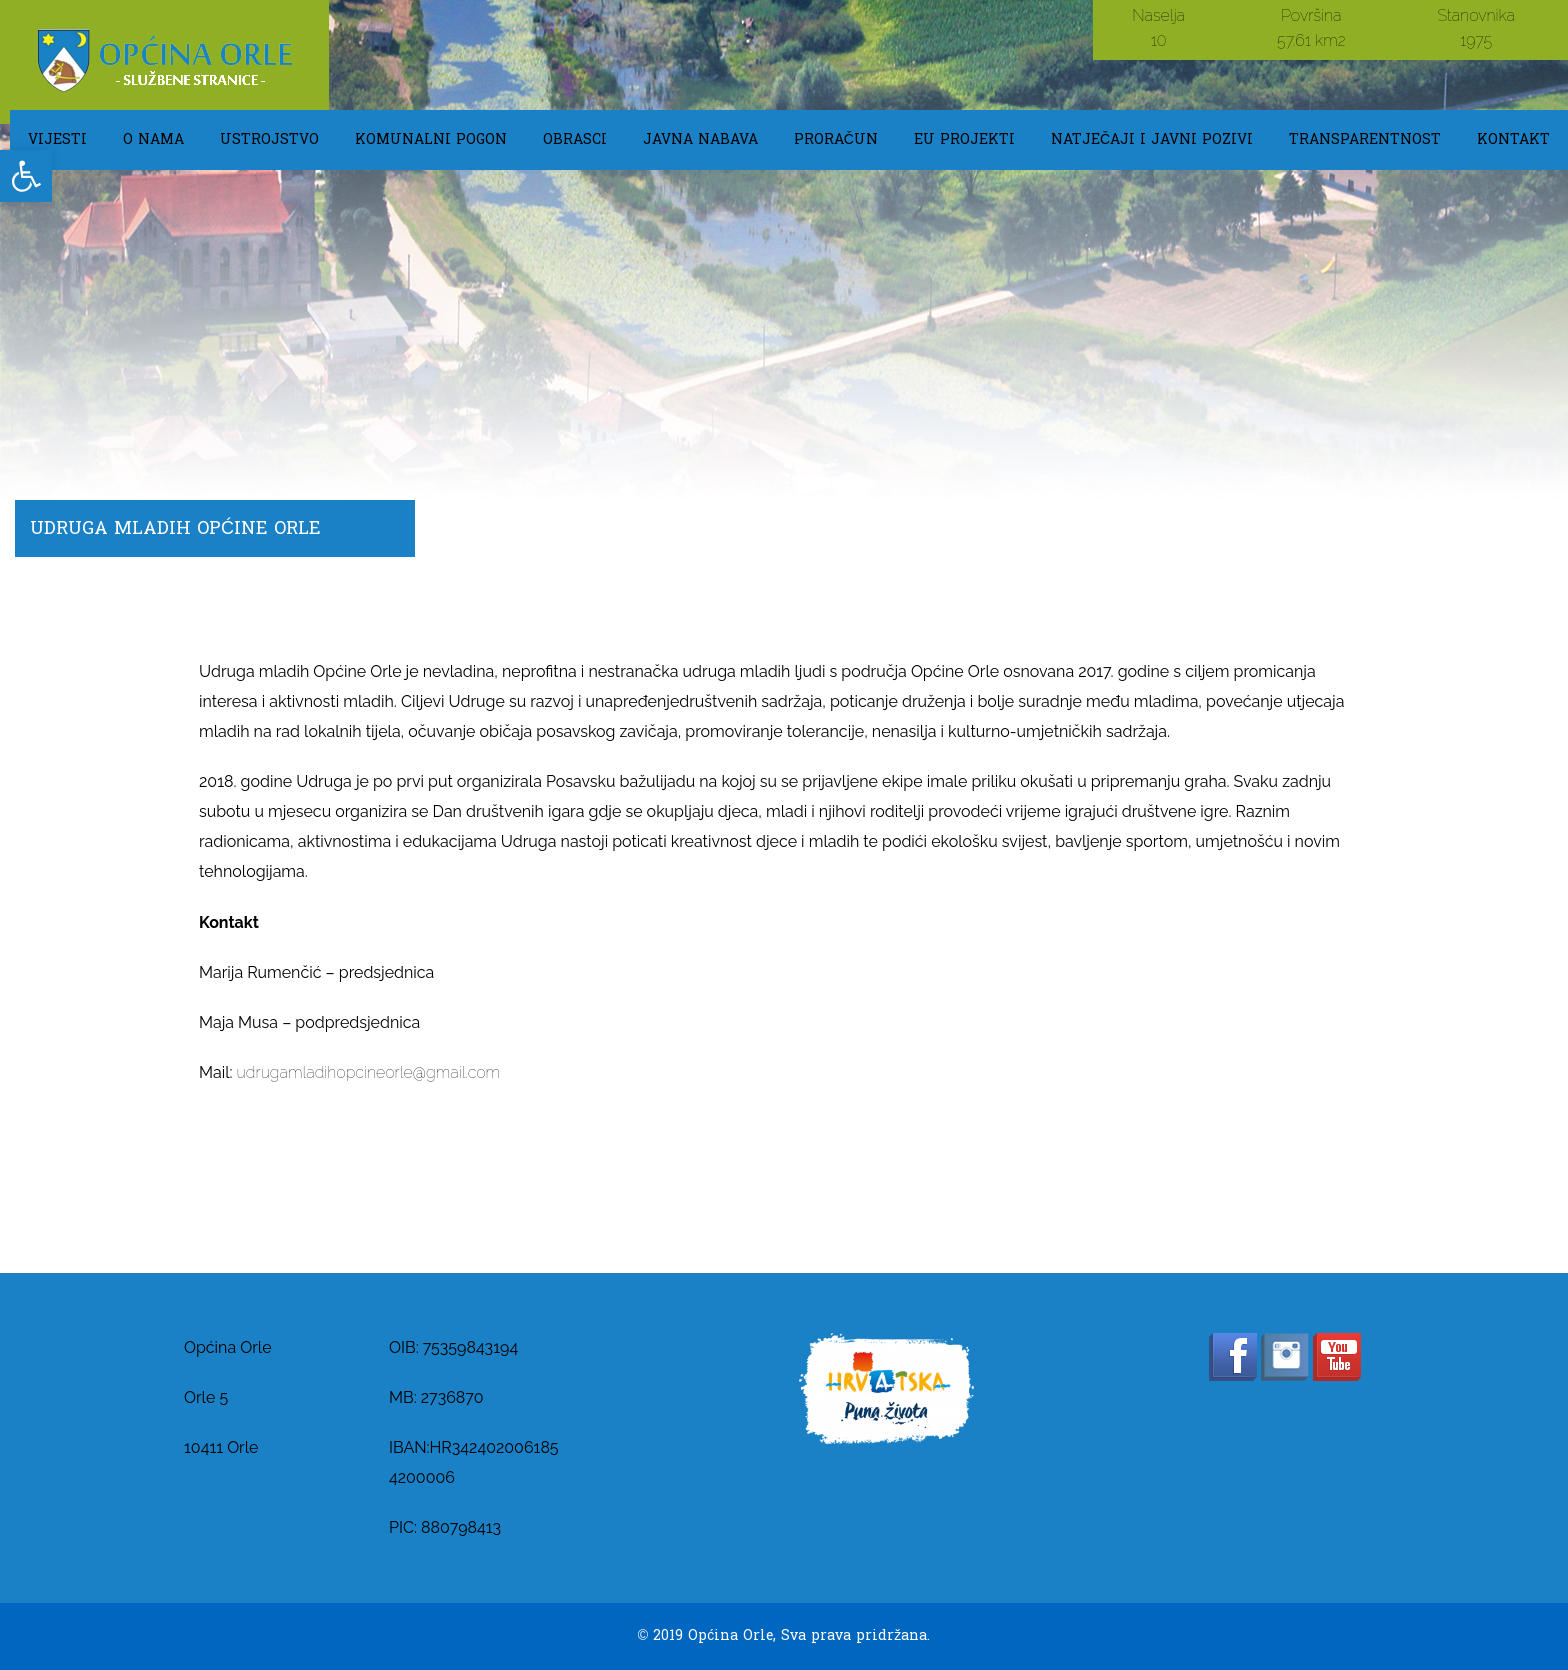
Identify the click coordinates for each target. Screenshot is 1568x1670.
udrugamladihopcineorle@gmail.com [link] (369, 1072)
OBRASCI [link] (575, 139)
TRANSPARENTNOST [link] (1365, 139)
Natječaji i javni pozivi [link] (1152, 139)
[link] (26, 176)
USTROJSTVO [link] (269, 139)
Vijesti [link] (57, 139)
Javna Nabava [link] (700, 139)
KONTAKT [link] (1513, 139)
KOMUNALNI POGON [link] (431, 139)
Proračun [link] (836, 139)
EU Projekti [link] (964, 139)
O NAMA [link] (153, 139)
